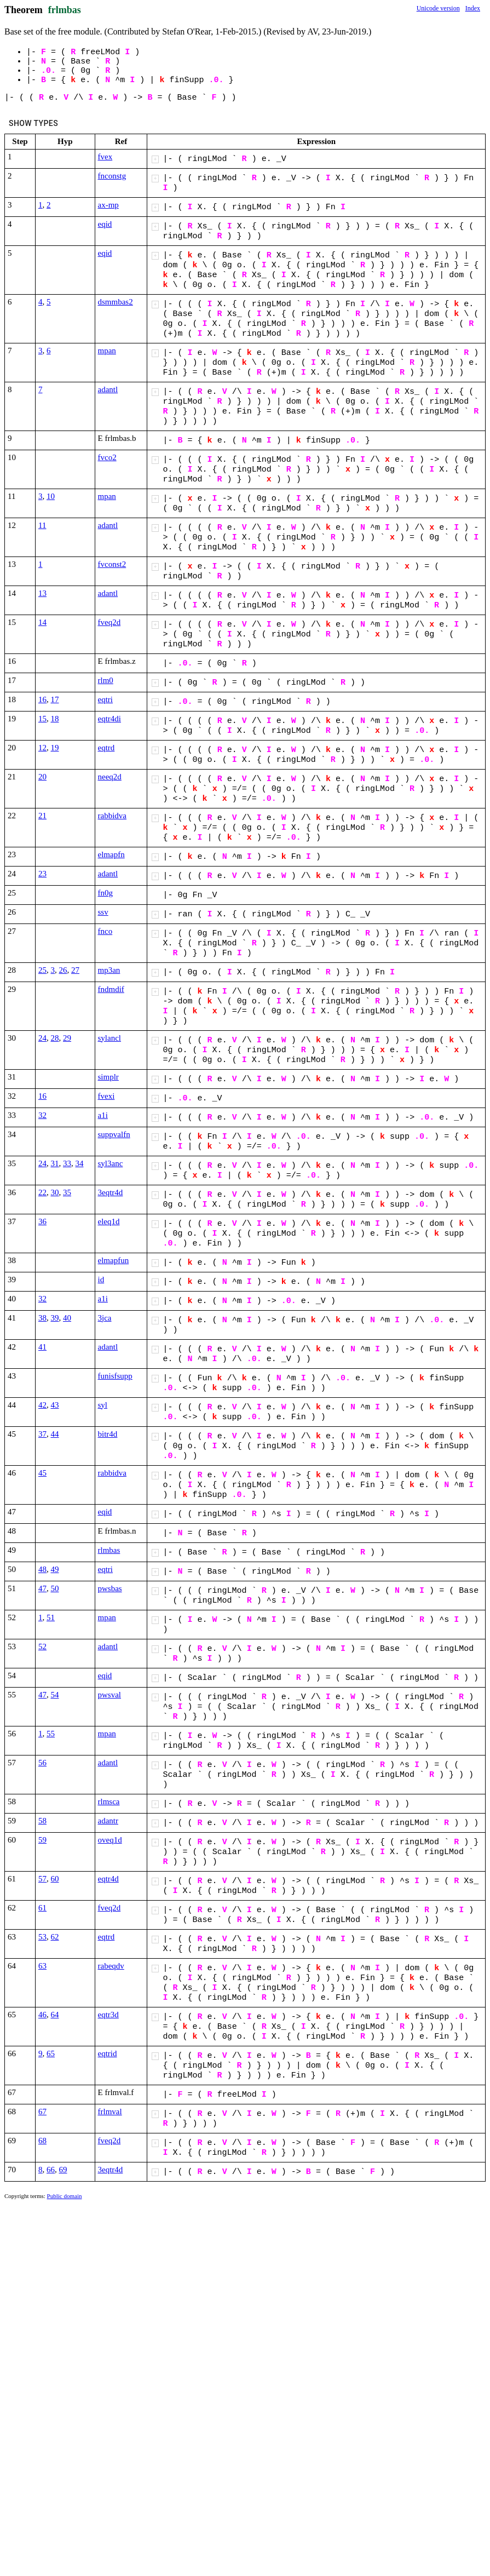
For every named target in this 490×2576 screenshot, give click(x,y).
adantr (108, 1820)
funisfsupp (115, 1376)
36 (42, 1221)
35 (67, 1192)
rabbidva (112, 815)
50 (55, 1588)
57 (42, 1878)
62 (55, 1936)
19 (55, 747)
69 (63, 2169)
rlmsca (109, 1801)
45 (42, 1472)
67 (42, 2111)
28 (55, 1038)
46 (42, 2014)
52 (42, 1646)
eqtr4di (110, 718)
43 (55, 1405)
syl (103, 1405)
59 (42, 1839)
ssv (103, 912)
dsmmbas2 (115, 301)
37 (42, 1434)
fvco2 (107, 457)
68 (42, 2140)
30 (55, 1192)
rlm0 (105, 680)
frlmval (110, 2111)
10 (51, 496)
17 (55, 699)
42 (42, 1405)
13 (42, 593)
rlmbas (109, 1550)
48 (42, 1569)
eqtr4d (108, 1878)
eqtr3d (108, 2014)
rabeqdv (111, 1965)
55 (51, 1733)
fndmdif (111, 989)
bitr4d (108, 1434)
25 (42, 970)
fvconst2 (112, 564)
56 (42, 1762)
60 (55, 1878)
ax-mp (108, 204)
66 (51, 2169)
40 (67, 1317)
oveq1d (110, 1839)
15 (42, 718)
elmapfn (111, 854)
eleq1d (109, 1221)
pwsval (110, 1694)
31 (55, 1163)
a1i (103, 1115)
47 (42, 1588)
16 (42, 699)
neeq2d (110, 776)
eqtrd (106, 747)
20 (42, 776)
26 (63, 970)
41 (42, 1346)
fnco (105, 931)
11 (42, 525)
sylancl (110, 1038)
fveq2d (109, 622)
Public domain (64, 2196)
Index (472, 8)
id (101, 1279)
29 (67, 1038)
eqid (105, 224)
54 (55, 1694)
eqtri (105, 699)
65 (51, 2053)
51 (51, 1617)
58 (42, 1820)
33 (67, 1163)
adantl (108, 389)
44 (55, 1434)
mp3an (109, 970)
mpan (107, 350)
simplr (108, 1076)
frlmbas (64, 9)
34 (80, 1163)
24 (42, 1038)
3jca (105, 1317)
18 (55, 718)
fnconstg (112, 175)
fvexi (106, 1096)
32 (42, 1115)
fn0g (105, 892)
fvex (105, 156)
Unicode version (438, 8)
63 (42, 1965)
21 (42, 815)
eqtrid (107, 2053)
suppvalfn (114, 1134)
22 (42, 1192)
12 (42, 747)
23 (42, 873)
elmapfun (113, 1260)
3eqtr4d (110, 1192)
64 (55, 2014)
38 (42, 1317)
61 (42, 1907)
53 (42, 1936)
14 (42, 622)
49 (55, 1569)
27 (75, 970)
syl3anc (110, 1163)
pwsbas (110, 1588)
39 (55, 1317)
